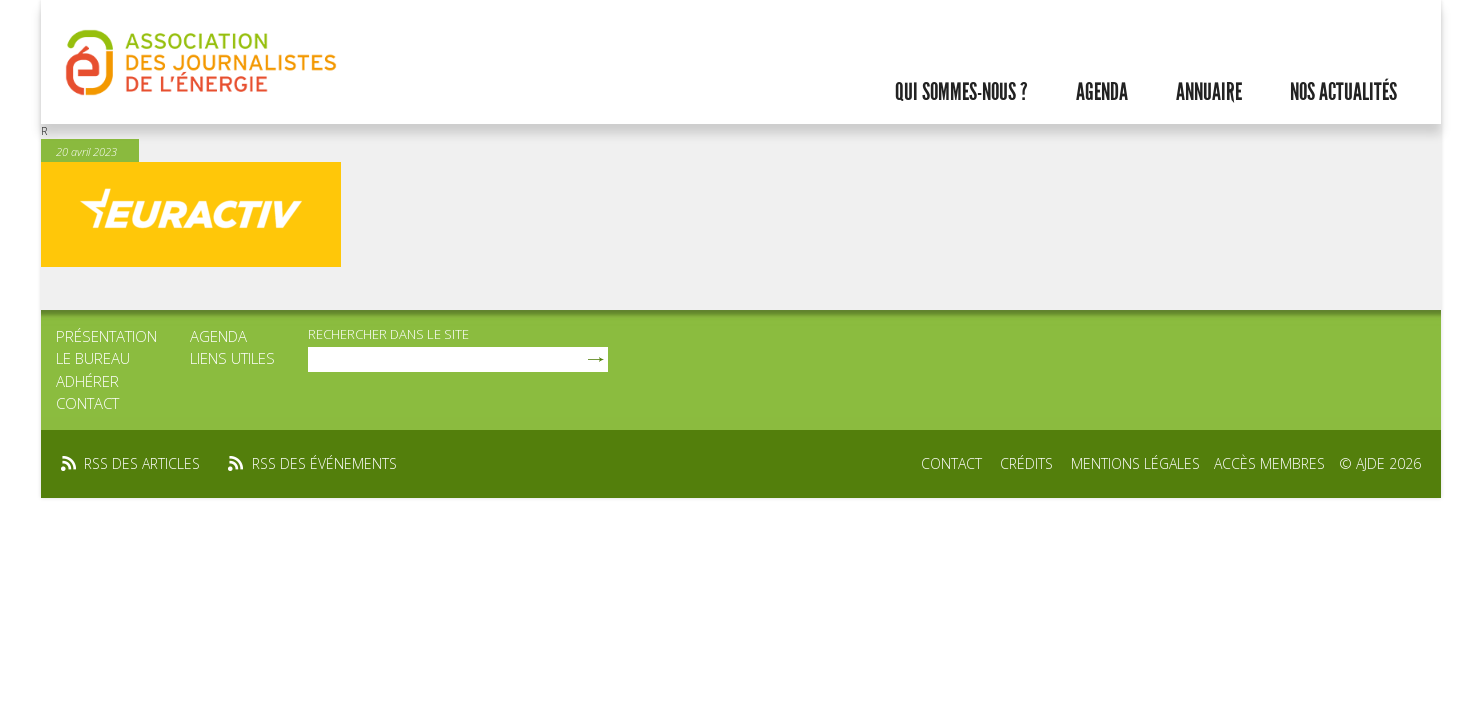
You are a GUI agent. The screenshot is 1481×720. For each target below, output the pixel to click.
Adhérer (87, 381)
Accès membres (1269, 463)
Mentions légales (1135, 463)
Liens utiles (232, 358)
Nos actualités (1343, 92)
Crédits (1026, 463)
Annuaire (1209, 92)
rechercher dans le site (388, 334)
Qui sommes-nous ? (961, 92)
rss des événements (324, 463)
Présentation (106, 336)
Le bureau (93, 358)
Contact (87, 403)
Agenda (1102, 92)
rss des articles (142, 463)
